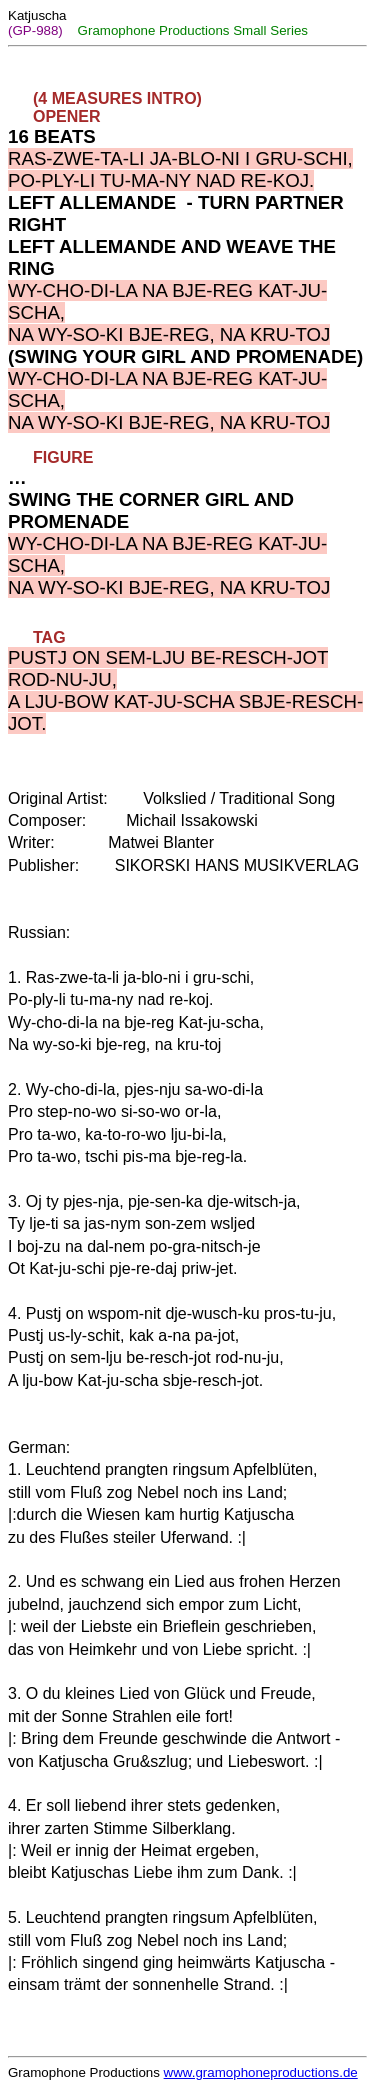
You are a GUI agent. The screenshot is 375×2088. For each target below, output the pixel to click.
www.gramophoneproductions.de (261, 2072)
